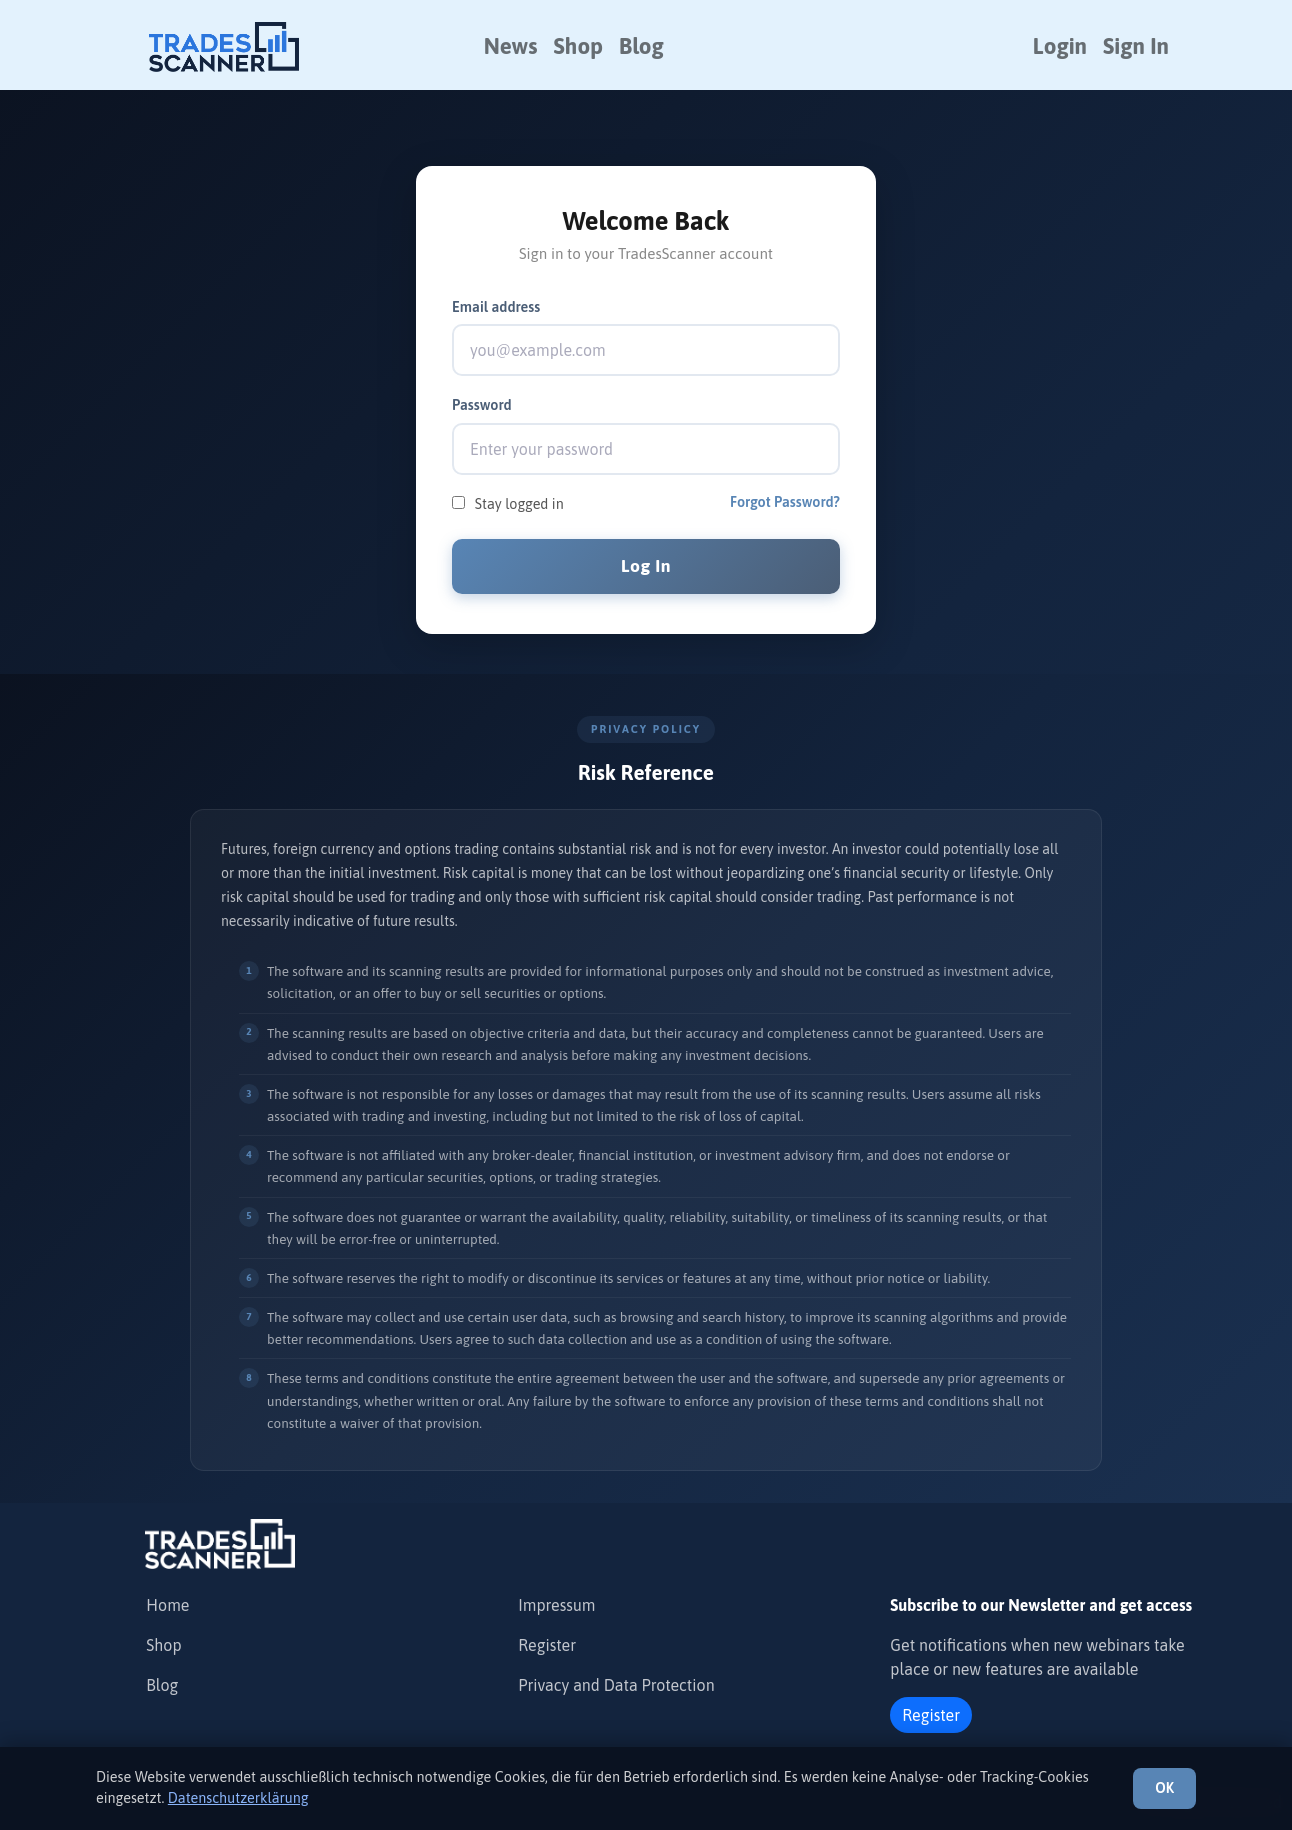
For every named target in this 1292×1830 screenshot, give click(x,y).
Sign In (1136, 46)
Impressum (556, 1605)
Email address (496, 307)
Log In (646, 566)
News (511, 46)
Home (167, 1605)
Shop (578, 46)
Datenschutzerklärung (238, 1798)
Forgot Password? (785, 502)
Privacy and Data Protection (616, 1685)
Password (482, 405)
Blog (641, 46)
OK (1164, 1788)
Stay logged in (519, 504)
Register (547, 1645)
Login (1060, 46)
